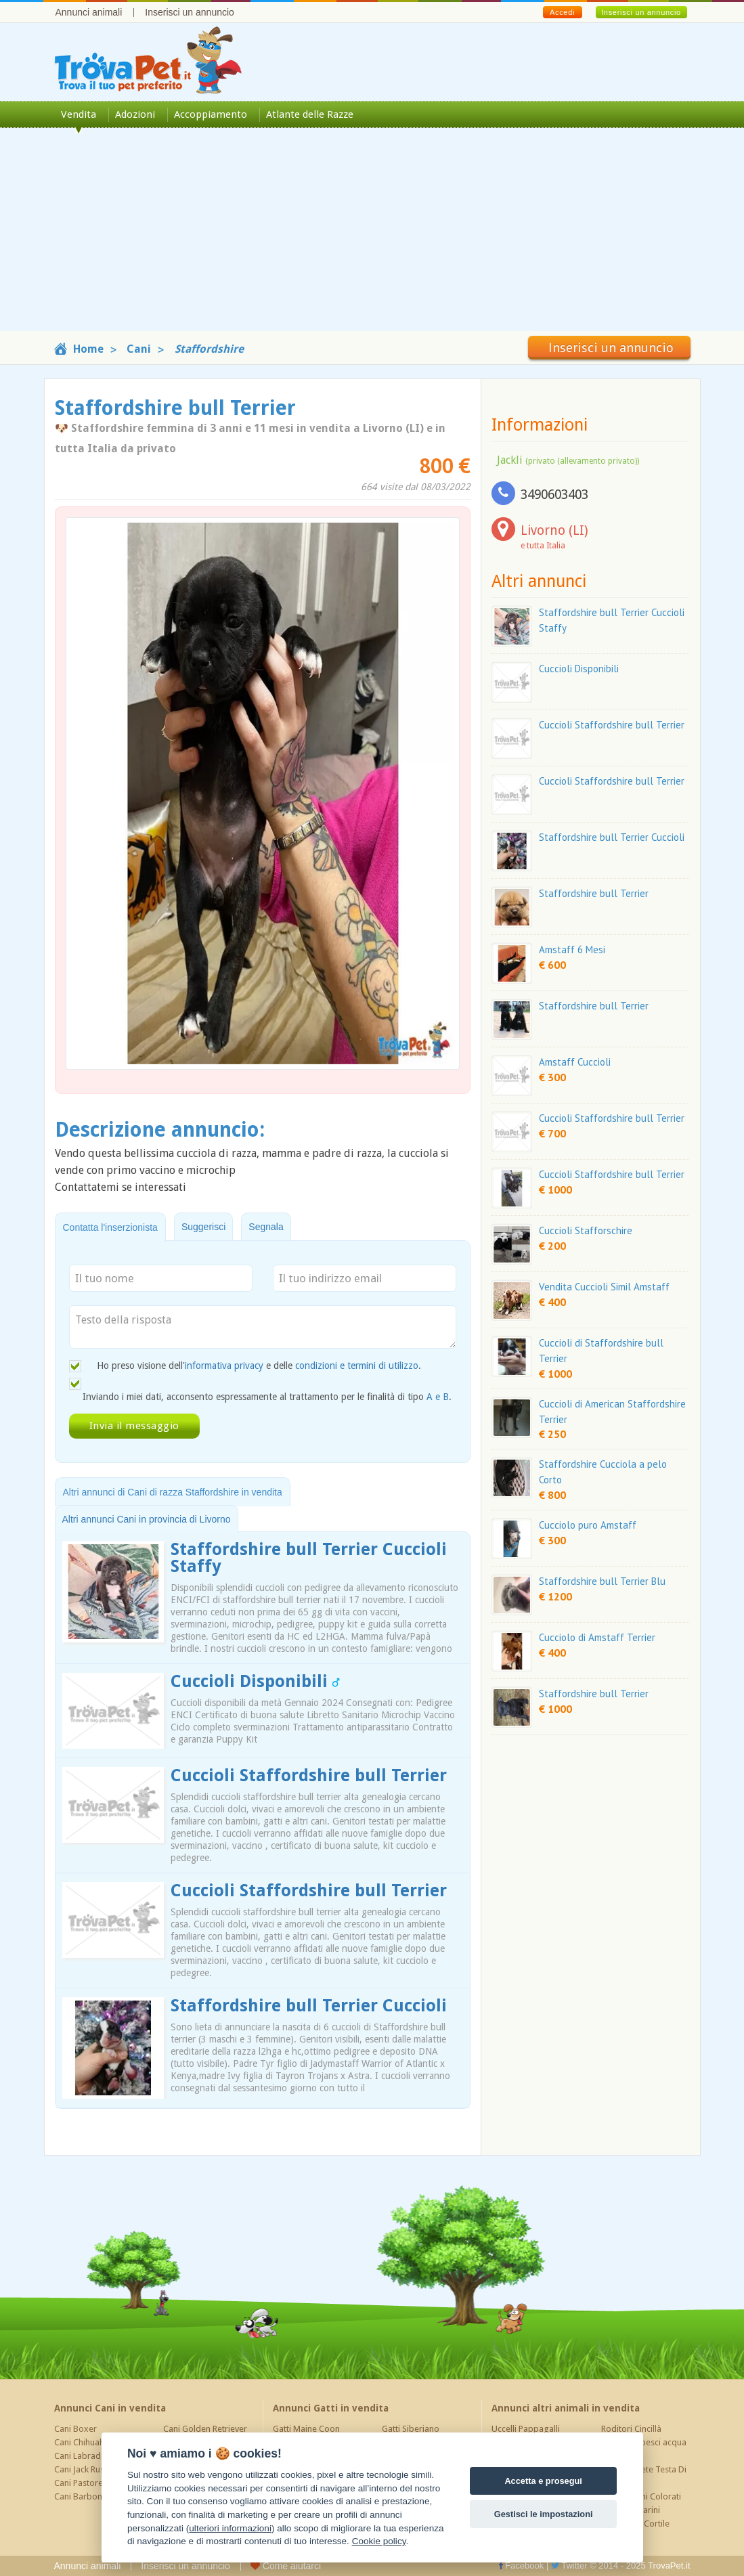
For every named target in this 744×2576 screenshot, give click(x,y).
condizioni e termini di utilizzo (356, 1365)
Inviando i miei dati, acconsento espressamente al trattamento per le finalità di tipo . (267, 1396)
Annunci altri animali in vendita (565, 2408)
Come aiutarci (285, 2565)
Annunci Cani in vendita (110, 2408)
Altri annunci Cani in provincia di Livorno (146, 1519)
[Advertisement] (372, 236)
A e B (437, 1396)
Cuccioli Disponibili (255, 1681)
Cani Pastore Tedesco (96, 2483)
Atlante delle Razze (309, 114)
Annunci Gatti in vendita (331, 2408)
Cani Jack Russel (84, 2469)
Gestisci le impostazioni (543, 2514)
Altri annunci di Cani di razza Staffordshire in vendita (172, 1492)
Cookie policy (379, 2541)
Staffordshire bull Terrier (594, 893)
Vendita (78, 114)
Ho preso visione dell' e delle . (259, 1365)
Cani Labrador (82, 2456)
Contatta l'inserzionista (110, 1227)
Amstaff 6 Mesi (572, 949)
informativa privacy (224, 1365)
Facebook (521, 2565)
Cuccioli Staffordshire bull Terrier (309, 1775)
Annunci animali (89, 12)
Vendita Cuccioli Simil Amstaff (604, 1286)
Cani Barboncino (86, 2496)
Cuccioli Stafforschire (585, 1230)
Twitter (569, 2565)
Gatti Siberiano (410, 2429)
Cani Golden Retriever (205, 2429)
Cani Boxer (75, 2429)
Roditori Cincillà (631, 2429)
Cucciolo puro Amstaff (587, 1525)
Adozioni (135, 114)
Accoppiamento (210, 114)
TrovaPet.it (669, 2565)
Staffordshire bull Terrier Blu (602, 1581)
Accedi (562, 12)
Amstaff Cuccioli (575, 1061)
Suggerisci (203, 1226)
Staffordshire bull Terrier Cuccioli (309, 2005)
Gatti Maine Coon (306, 2429)
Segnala (265, 1226)
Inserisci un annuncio (189, 12)
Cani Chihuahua (84, 2442)
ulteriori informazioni (230, 2528)
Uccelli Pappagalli (525, 2429)
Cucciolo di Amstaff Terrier (597, 1637)
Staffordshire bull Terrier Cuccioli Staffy (309, 1558)
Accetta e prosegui (543, 2481)
